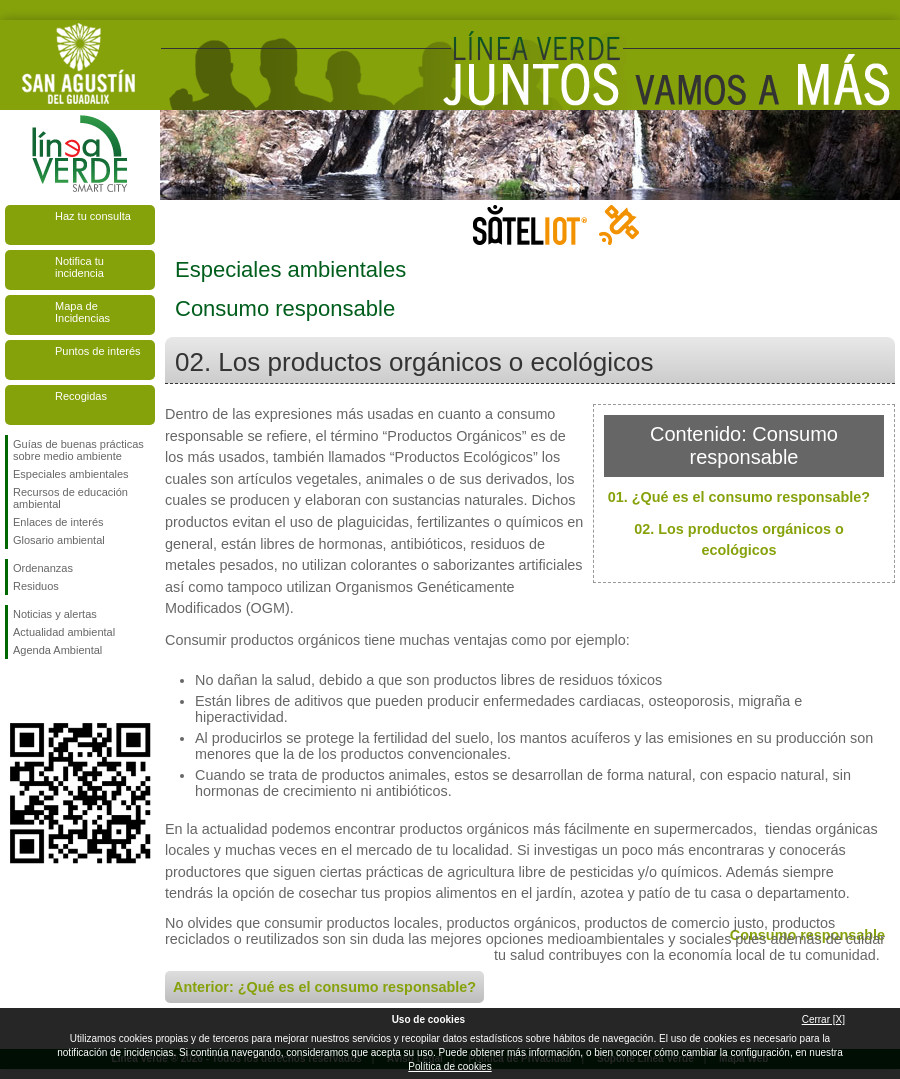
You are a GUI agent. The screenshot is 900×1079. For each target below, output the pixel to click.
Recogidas (81, 396)
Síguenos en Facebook (17, 691)
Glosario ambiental (59, 540)
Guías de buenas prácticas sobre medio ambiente (78, 450)
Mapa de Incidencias (82, 312)
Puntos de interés (98, 351)
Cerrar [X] (823, 1019)
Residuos (36, 586)
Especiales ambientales (71, 474)
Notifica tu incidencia (79, 267)
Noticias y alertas (55, 614)
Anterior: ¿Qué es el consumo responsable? (324, 987)
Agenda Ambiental (57, 650)
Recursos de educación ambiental (70, 498)
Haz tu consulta (93, 216)
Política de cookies (449, 1066)
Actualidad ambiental (64, 632)
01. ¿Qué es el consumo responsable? (739, 497)
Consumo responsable (807, 935)
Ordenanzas (43, 568)
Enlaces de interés (58, 522)
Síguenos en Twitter (50, 691)
